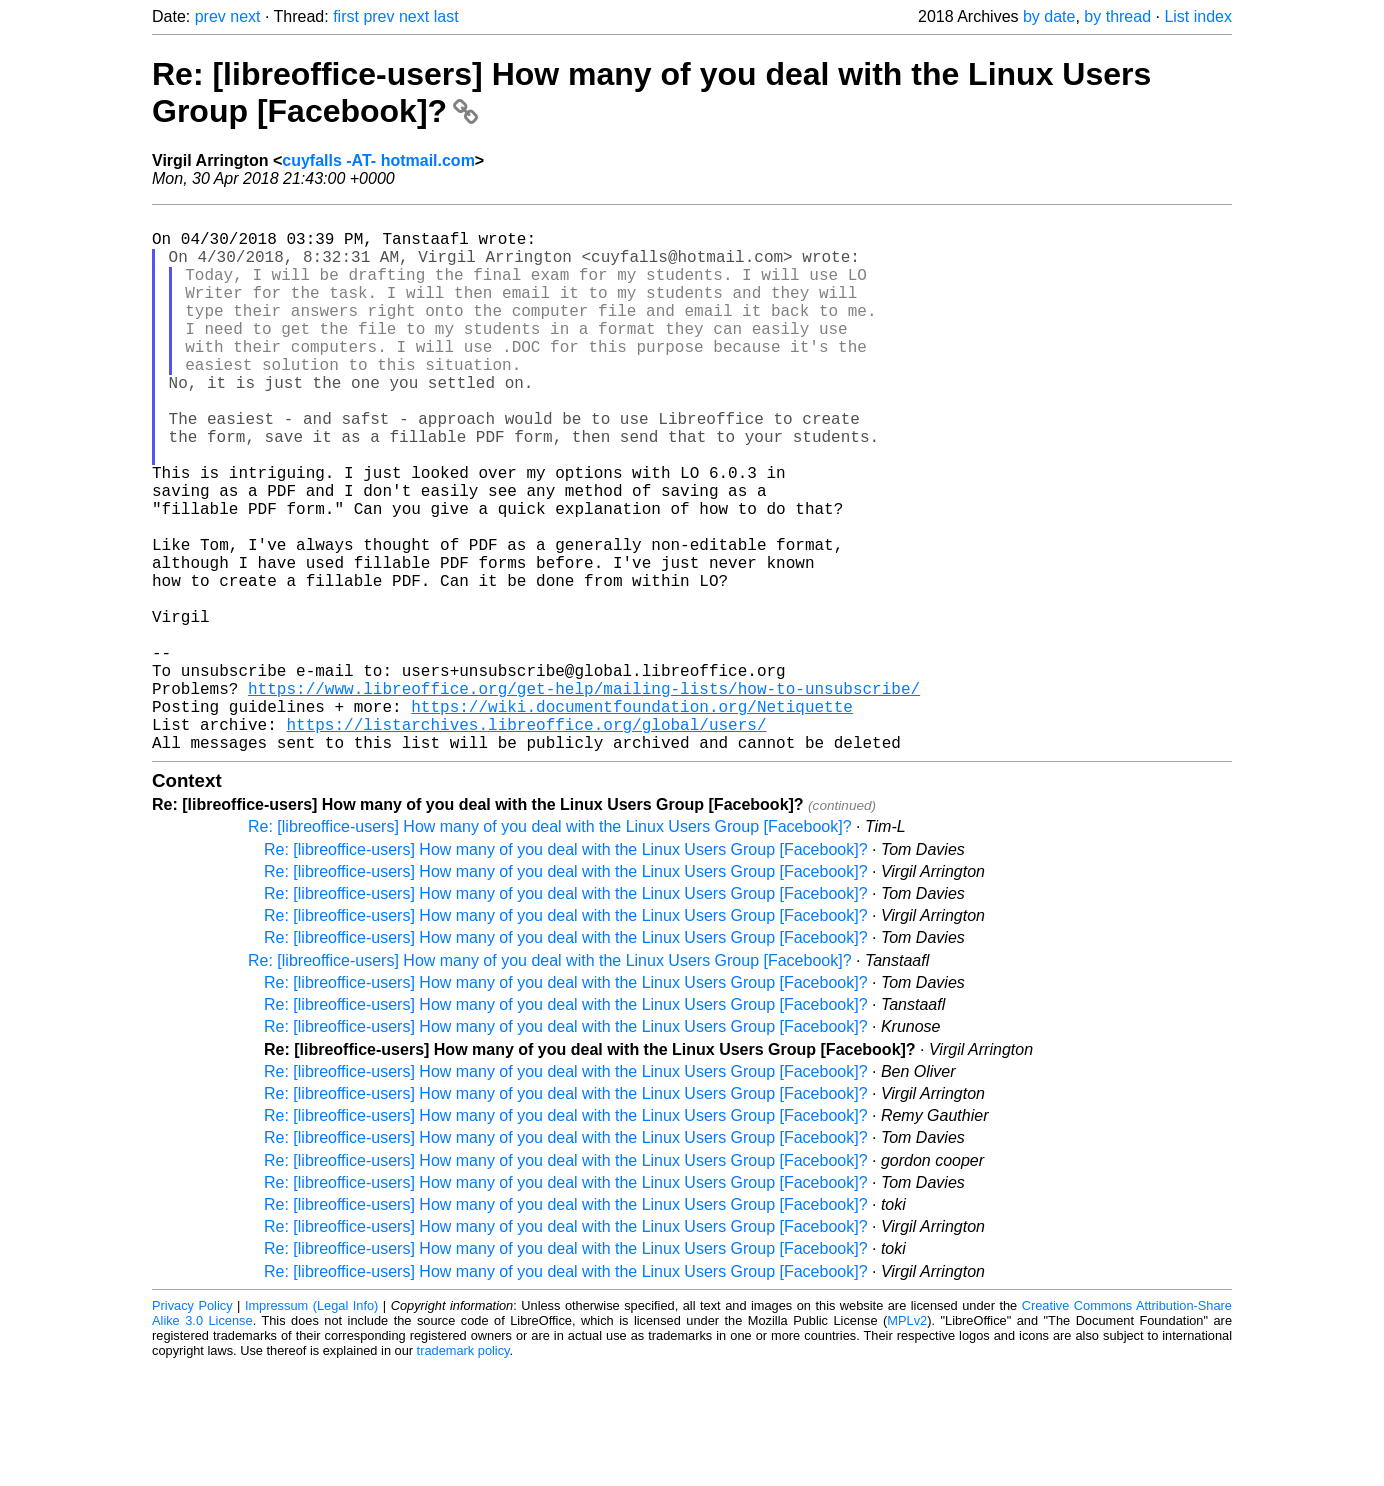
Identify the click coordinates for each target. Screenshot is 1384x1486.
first (346, 16)
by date (1049, 16)
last (446, 16)
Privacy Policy (192, 1425)
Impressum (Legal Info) (311, 1425)
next (245, 16)
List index (1198, 16)
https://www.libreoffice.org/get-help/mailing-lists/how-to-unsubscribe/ (584, 796)
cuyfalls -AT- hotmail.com (378, 160)
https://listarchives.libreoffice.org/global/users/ (526, 840)
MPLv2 (907, 1440)
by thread (1117, 16)
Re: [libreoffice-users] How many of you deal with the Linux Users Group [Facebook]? (550, 946)
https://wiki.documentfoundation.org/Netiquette (632, 818)
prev (210, 16)
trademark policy (463, 1470)
